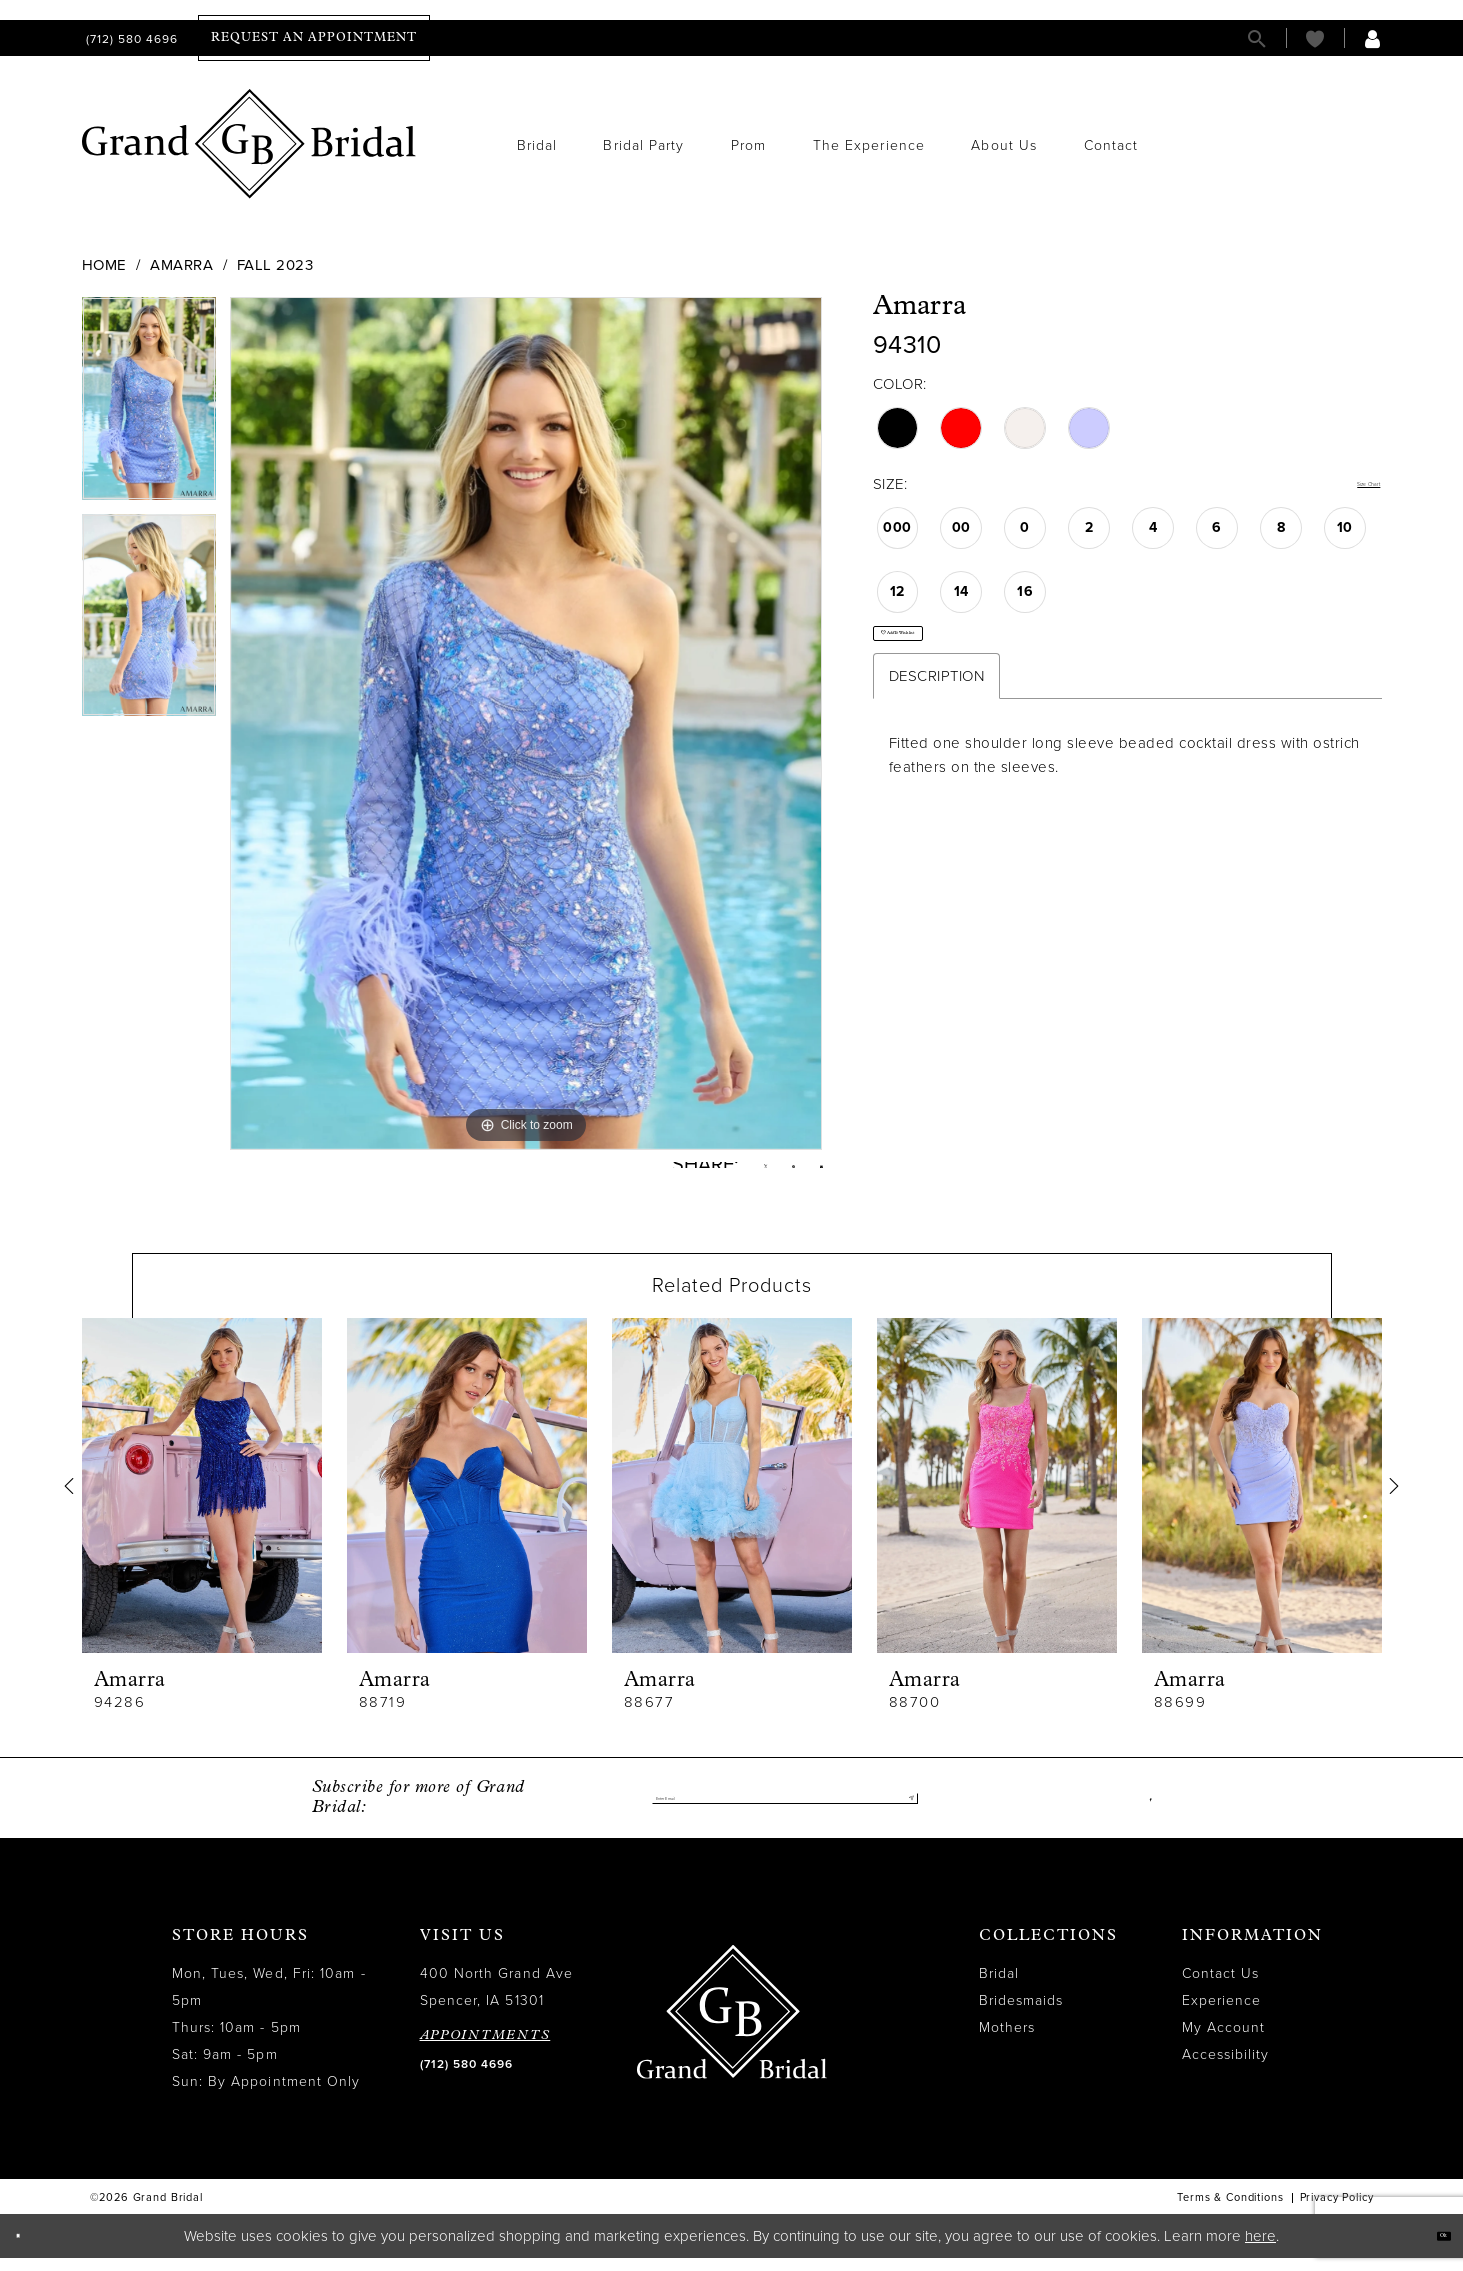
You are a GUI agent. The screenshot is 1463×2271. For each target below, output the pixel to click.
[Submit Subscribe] (901, 1812)
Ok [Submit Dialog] (1430, 2248)
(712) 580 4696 (466, 2078)
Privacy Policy (1337, 2211)
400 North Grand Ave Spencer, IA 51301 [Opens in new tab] (497, 2001)
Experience (1222, 2014)
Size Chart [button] (1345, 485)
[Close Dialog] (29, 2249)
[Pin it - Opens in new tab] (772, 1172)
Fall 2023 (275, 265)
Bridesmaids (1021, 2014)
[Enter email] (785, 1812)
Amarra (181, 265)
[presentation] (202, 1499)
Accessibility (1226, 2068)
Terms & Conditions (1230, 2211)
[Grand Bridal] (249, 144)
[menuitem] (130, 38)
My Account (1224, 2041)
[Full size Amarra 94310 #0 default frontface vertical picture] (526, 723)
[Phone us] (130, 38)
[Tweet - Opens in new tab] (729, 1172)
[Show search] (1257, 38)
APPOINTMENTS (485, 2049)
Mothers (1007, 2041)
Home (104, 265)
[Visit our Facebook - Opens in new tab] (1146, 1812)
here (1260, 2249)
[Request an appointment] (314, 38)
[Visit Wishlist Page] (1315, 38)
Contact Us (1221, 1987)
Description (937, 713)
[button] (1373, 38)
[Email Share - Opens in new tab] (814, 1171)
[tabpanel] (149, 405)
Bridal (999, 1987)
